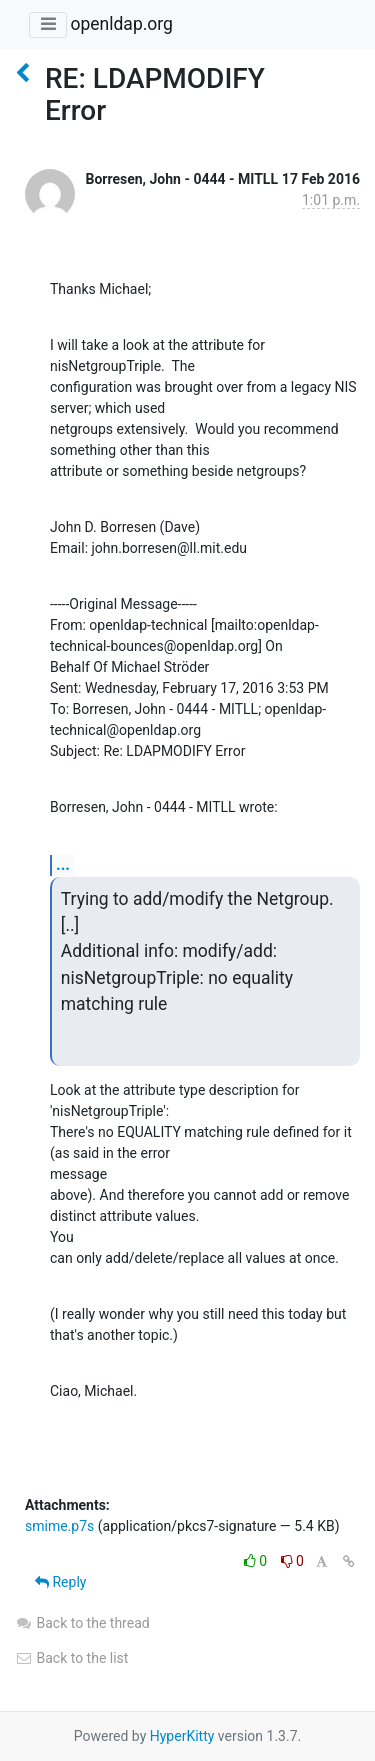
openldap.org (121, 24)
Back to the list (71, 1658)
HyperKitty (182, 1736)
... (63, 864)
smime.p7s (59, 1526)
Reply (60, 1582)
